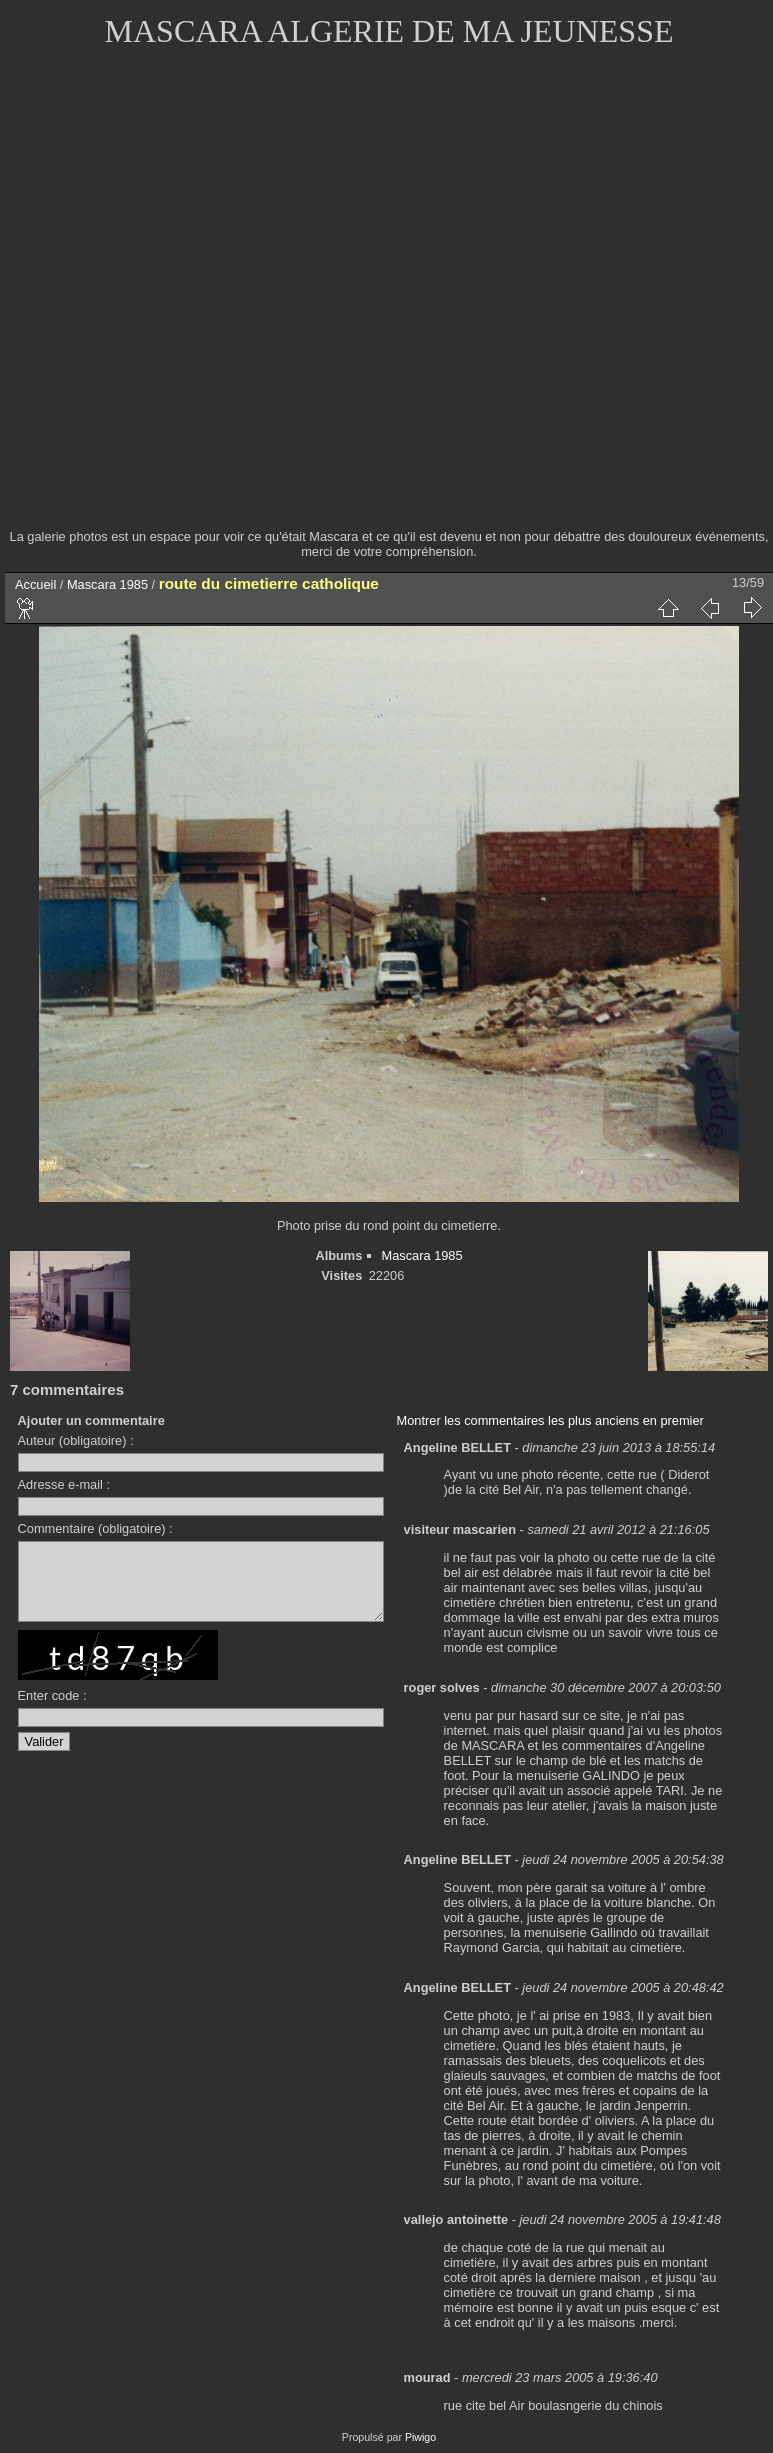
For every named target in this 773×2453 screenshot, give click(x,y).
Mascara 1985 (107, 584)
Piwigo (420, 2437)
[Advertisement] (211, 301)
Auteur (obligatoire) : (76, 1440)
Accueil (35, 584)
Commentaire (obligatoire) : (95, 1528)
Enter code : (52, 1710)
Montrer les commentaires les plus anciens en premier (550, 1420)
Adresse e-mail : (64, 1484)
